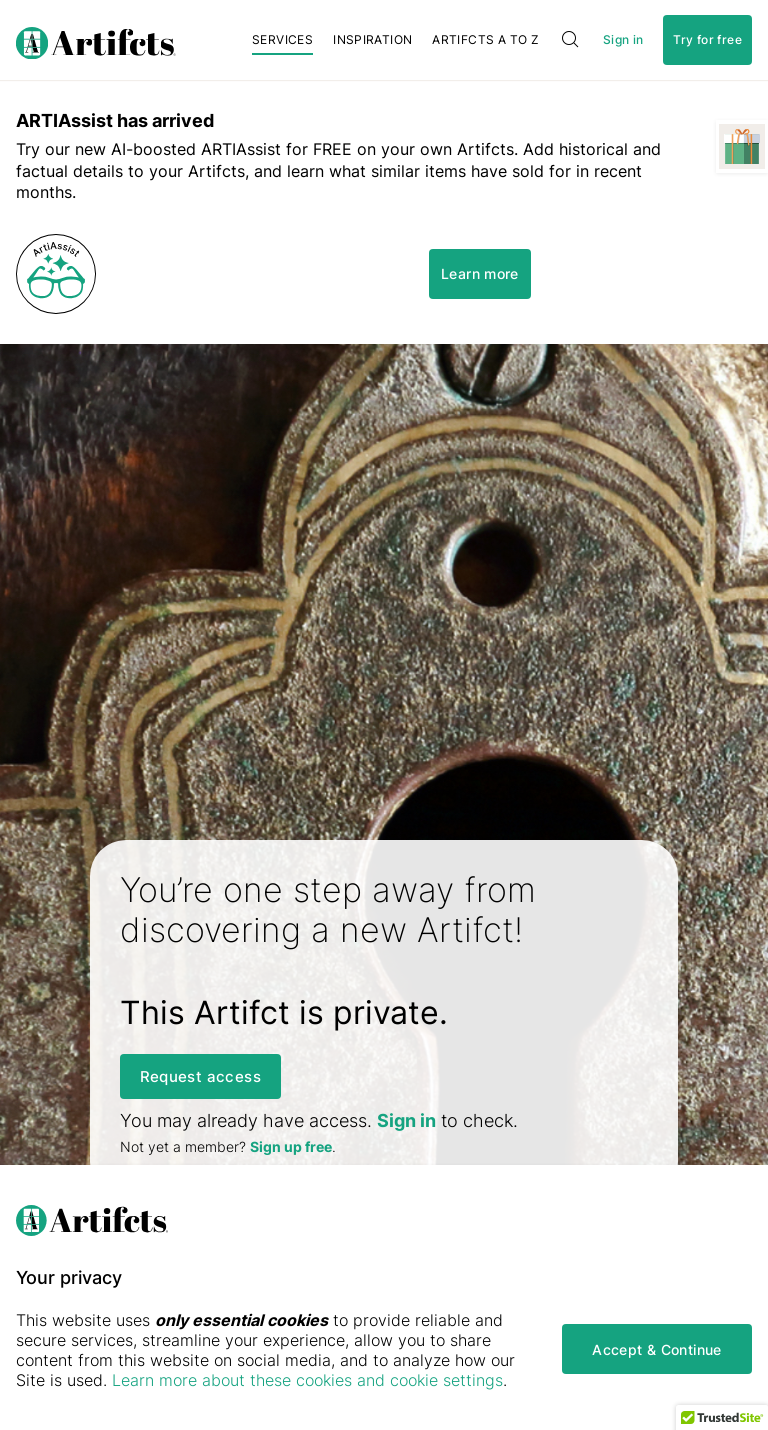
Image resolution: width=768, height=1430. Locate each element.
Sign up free (291, 1146)
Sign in (623, 40)
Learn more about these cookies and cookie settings (307, 1380)
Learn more (480, 273)
